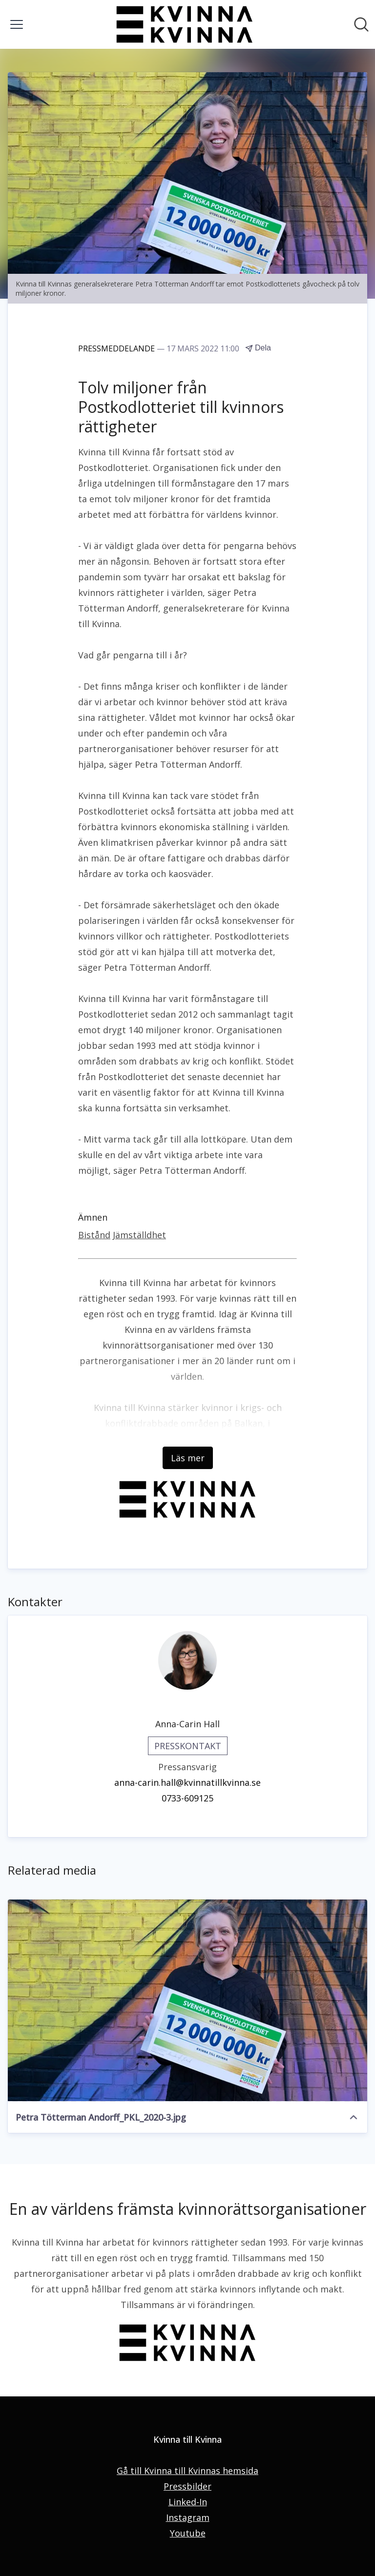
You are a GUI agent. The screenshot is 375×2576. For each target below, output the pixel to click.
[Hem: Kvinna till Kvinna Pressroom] (184, 24)
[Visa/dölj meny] (16, 24)
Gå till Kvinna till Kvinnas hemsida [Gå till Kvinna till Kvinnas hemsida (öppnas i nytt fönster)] (187, 2470)
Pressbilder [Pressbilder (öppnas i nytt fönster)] (187, 2486)
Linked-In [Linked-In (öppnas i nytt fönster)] (187, 2502)
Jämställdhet (139, 1235)
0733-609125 (187, 1798)
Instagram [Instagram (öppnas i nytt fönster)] (187, 2517)
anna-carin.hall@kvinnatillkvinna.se (187, 1782)
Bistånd (94, 1235)
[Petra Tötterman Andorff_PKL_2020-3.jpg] (187, 2001)
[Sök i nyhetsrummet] (361, 24)
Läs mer (188, 1458)
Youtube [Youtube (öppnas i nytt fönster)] (188, 2533)
